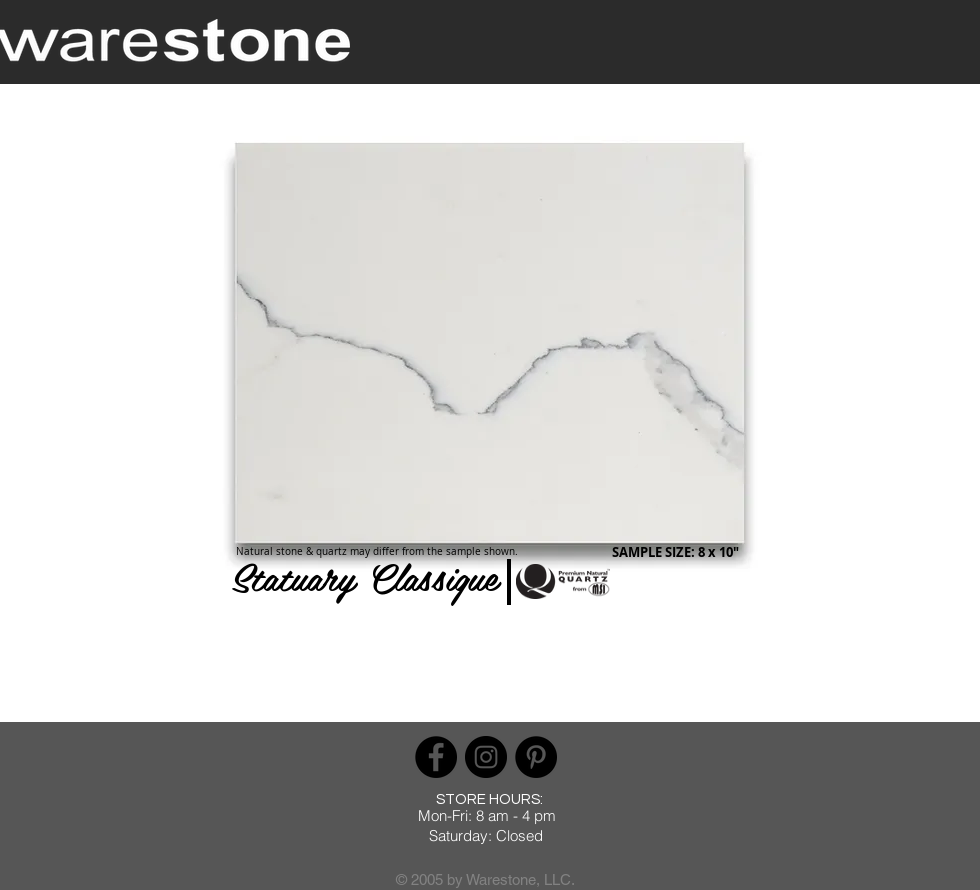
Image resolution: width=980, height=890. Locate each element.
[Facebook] (436, 757)
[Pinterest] (536, 757)
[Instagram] (486, 757)
